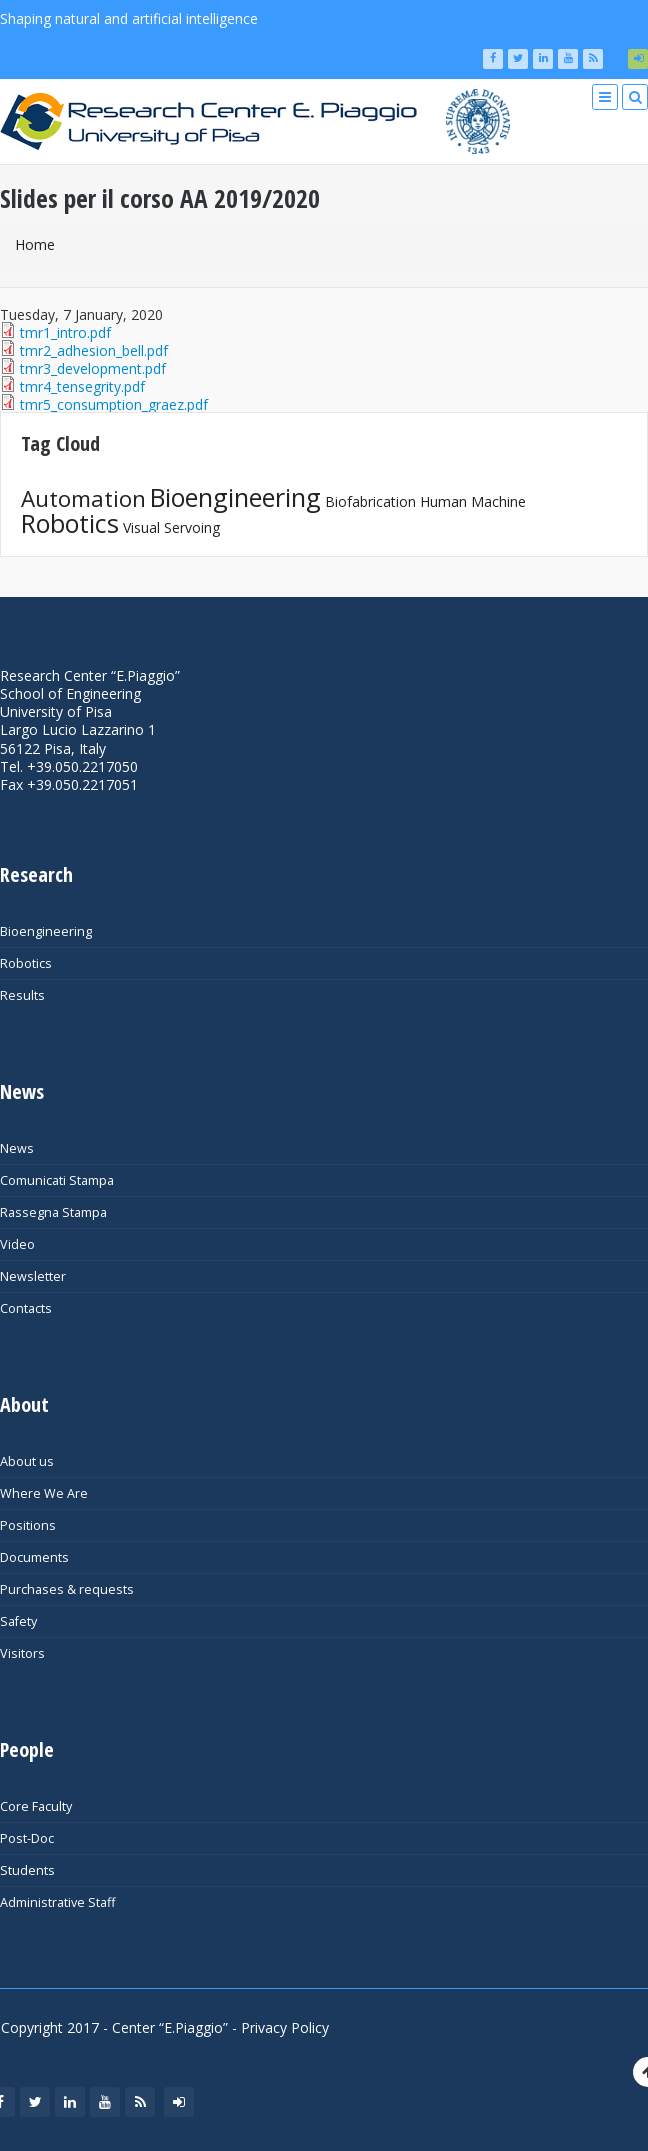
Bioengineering (235, 497)
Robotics (70, 523)
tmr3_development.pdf (93, 368)
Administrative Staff (57, 1902)
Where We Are (44, 1493)
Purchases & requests (67, 1589)
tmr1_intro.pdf (65, 332)
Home (35, 244)
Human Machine (473, 501)
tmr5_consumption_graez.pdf (114, 404)
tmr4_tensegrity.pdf (82, 386)
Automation (83, 498)
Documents (34, 1557)
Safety (18, 1621)
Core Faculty (36, 1806)
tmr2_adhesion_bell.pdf (94, 350)
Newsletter (33, 1276)
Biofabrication (370, 501)
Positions (28, 1525)
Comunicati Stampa (57, 1180)
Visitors (22, 1653)
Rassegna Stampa (53, 1212)
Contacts (26, 1308)
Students (27, 1870)
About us (27, 1461)
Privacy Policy (285, 2027)
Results (22, 995)
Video (17, 1244)
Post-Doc (27, 1838)
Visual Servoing (171, 527)
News (17, 1148)
